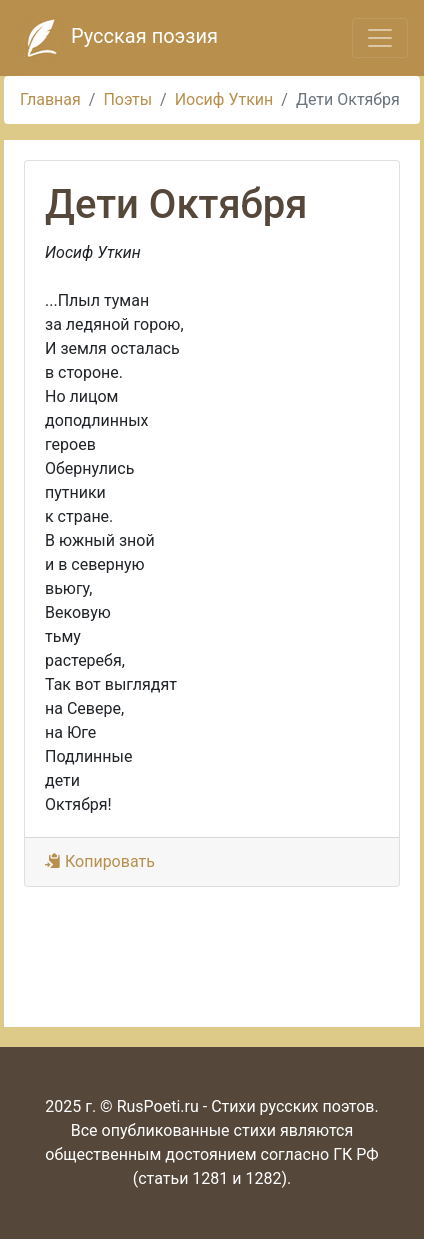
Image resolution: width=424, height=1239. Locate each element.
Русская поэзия (117, 38)
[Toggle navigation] (380, 38)
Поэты (127, 99)
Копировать (100, 861)
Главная (50, 99)
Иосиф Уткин (224, 99)
